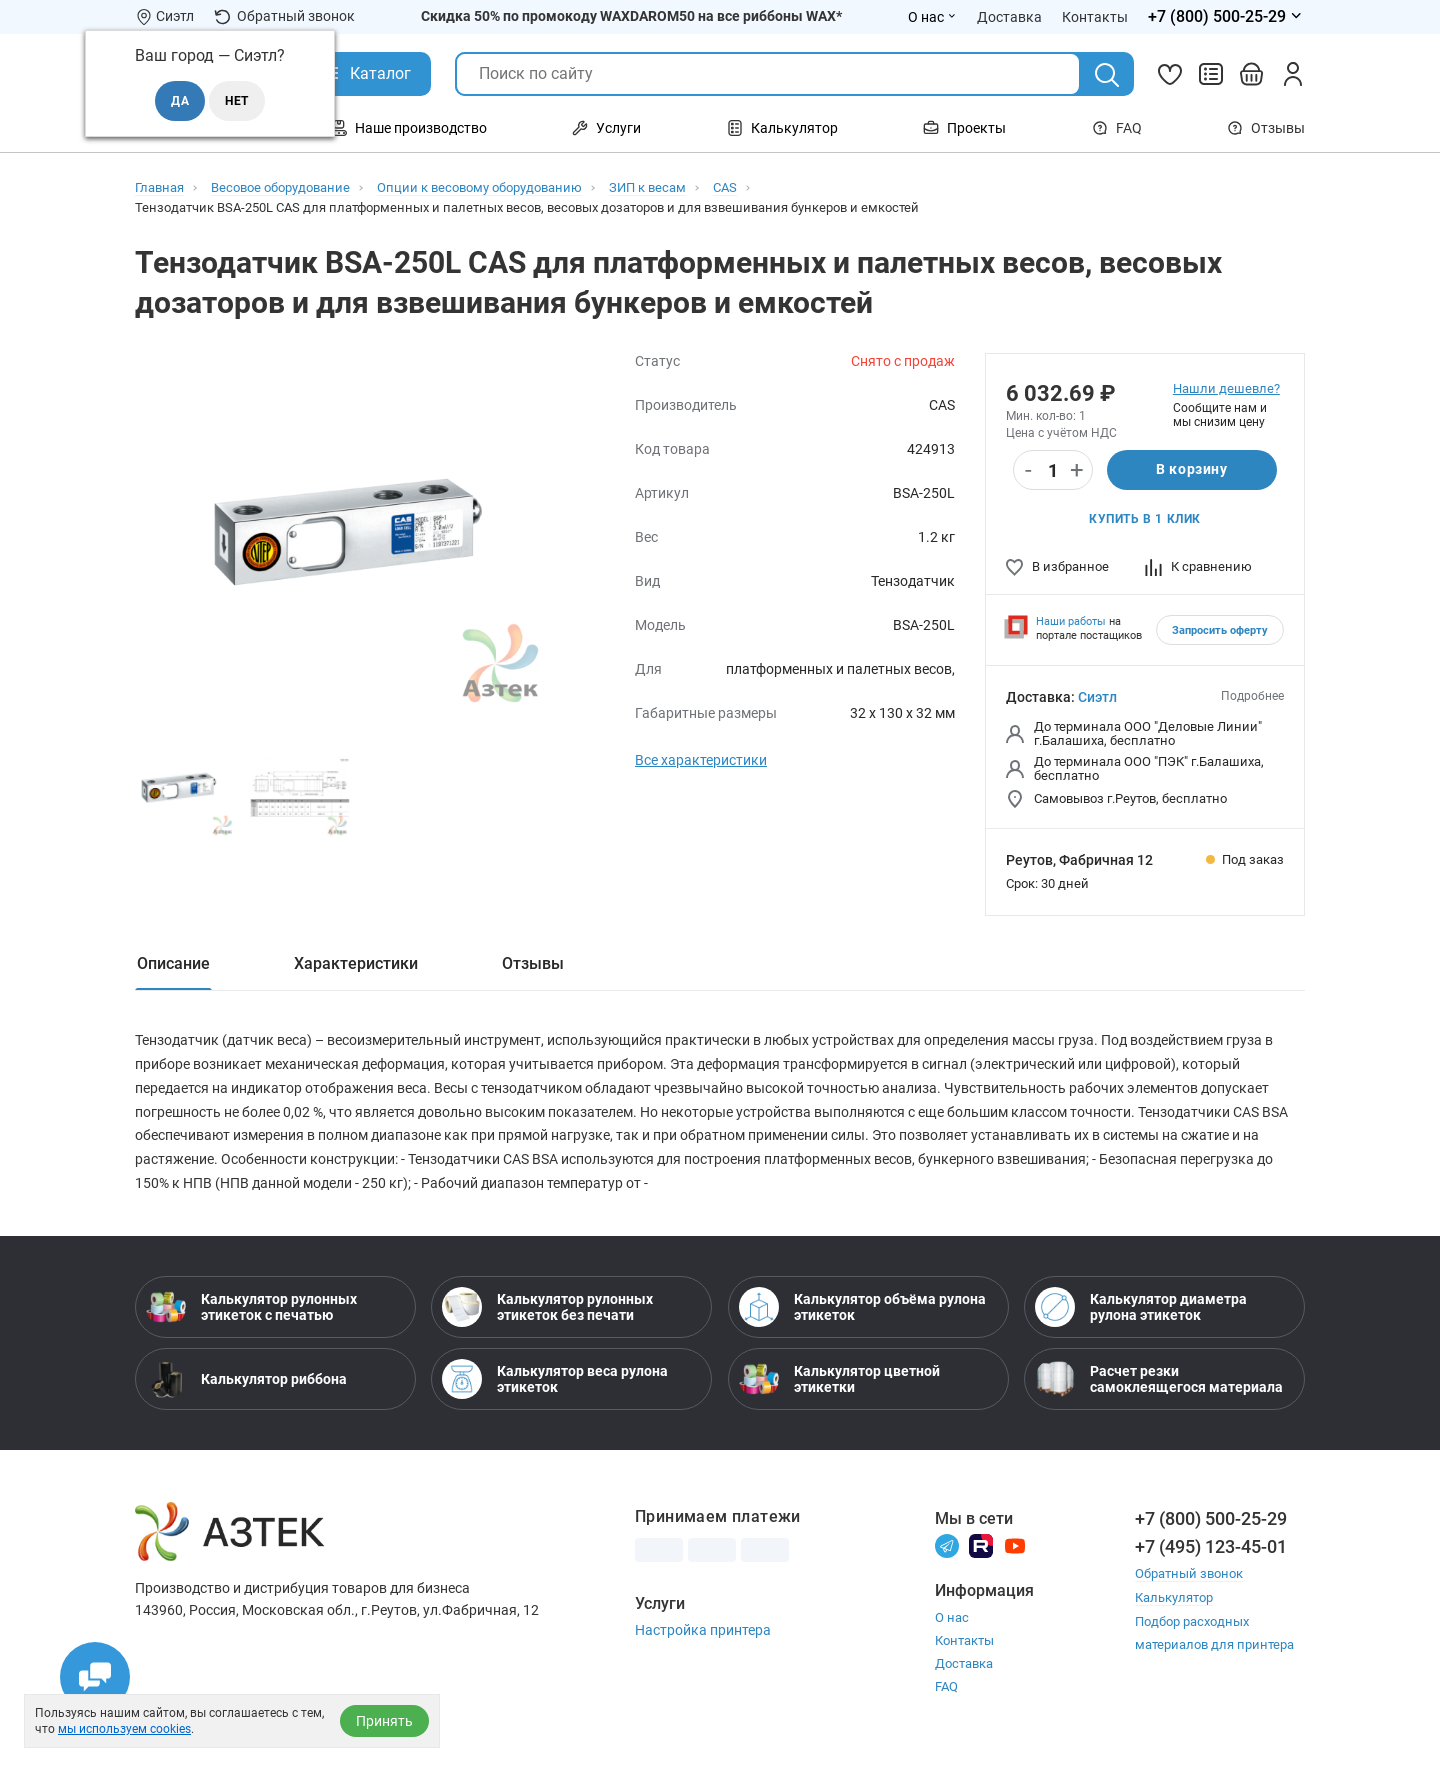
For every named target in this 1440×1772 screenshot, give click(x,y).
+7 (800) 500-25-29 (1211, 1519)
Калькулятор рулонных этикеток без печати (547, 1308)
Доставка (964, 1665)
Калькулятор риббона (246, 1380)
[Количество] (1053, 471)
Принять (384, 1721)
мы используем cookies (124, 1729)
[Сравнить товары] (1211, 74)
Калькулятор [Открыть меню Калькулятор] (782, 128)
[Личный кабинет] (1293, 74)
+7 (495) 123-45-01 (1211, 1547)
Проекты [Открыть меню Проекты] (964, 128)
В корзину (1191, 470)
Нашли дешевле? (1226, 388)
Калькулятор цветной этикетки (839, 1380)
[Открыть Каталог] (365, 74)
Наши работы (1071, 621)
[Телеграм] (947, 1546)
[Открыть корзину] (1252, 74)
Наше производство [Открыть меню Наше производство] (409, 128)
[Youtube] (1015, 1546)
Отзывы (1266, 128)
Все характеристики (701, 760)
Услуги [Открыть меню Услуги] (606, 128)
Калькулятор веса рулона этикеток (555, 1380)
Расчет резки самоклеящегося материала (1159, 1380)
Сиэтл (1097, 697)
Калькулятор (1174, 1597)
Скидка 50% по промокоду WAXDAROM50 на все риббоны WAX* (631, 16)
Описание (173, 963)
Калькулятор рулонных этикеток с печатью (251, 1308)
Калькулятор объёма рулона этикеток (862, 1308)
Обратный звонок (284, 16)
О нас (952, 1619)
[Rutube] (981, 1546)
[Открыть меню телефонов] (1226, 17)
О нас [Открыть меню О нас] (932, 17)
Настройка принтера (703, 1631)
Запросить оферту (1220, 630)
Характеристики (356, 963)
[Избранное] (1170, 74)
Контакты (964, 1642)
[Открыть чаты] (95, 1677)
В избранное (1057, 566)
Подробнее (1252, 696)
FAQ (1117, 128)
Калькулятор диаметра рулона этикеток (1141, 1308)
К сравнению (1198, 566)
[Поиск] (1107, 75)
